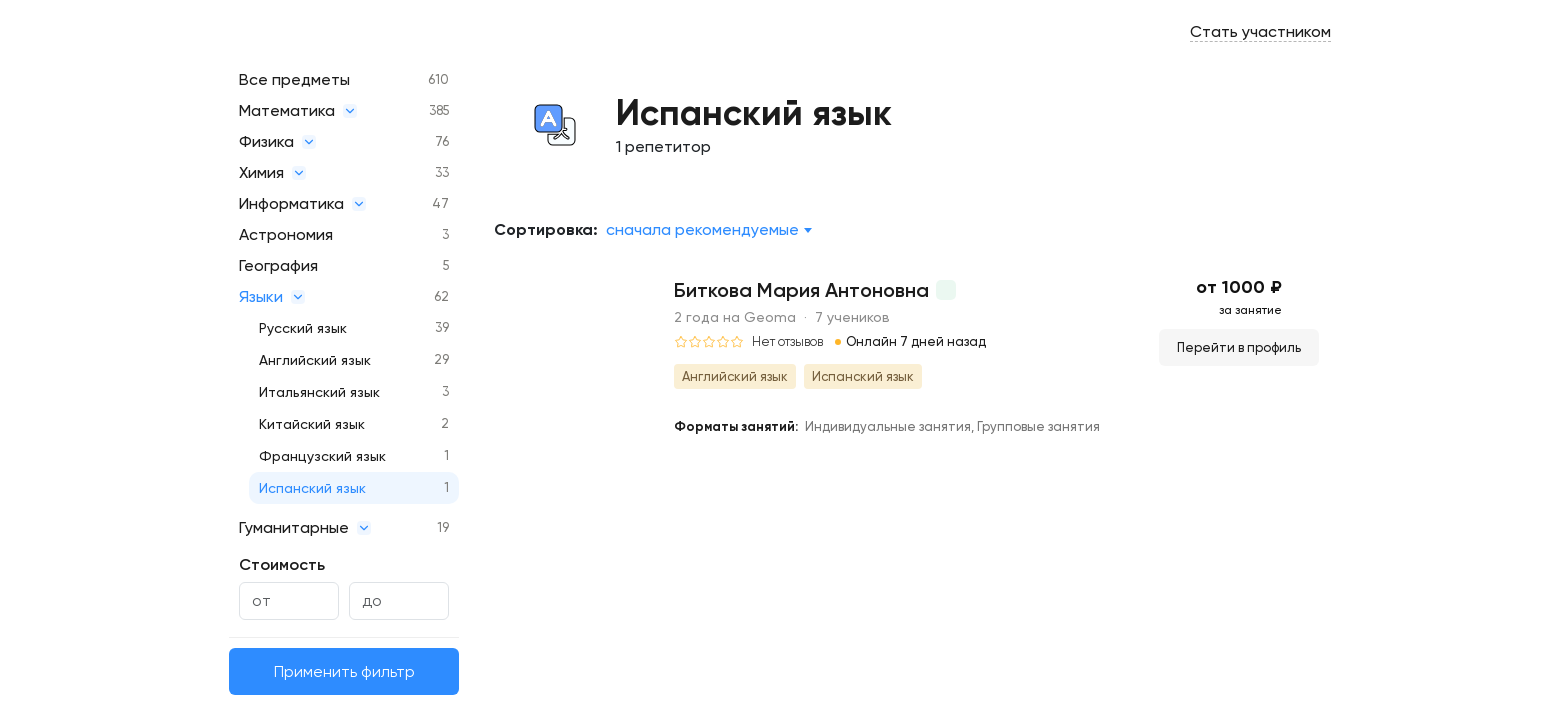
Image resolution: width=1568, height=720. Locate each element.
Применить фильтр (344, 671)
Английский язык (315, 360)
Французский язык (322, 456)
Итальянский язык (319, 392)
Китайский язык (312, 424)
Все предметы (294, 79)
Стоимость (282, 564)
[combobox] (708, 230)
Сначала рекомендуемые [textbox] (702, 229)
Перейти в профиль (1239, 347)
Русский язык (303, 328)
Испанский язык (312, 488)
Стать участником (1260, 31)
